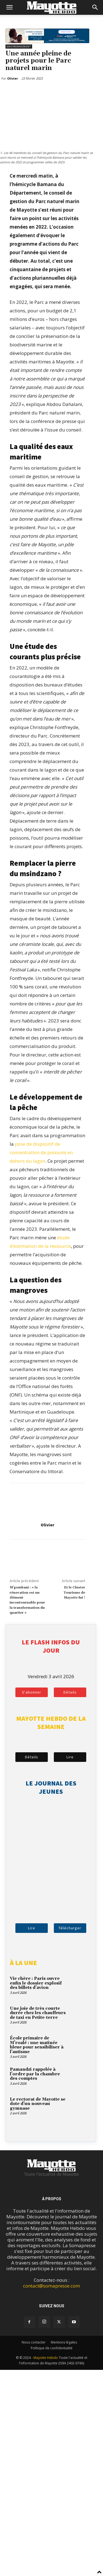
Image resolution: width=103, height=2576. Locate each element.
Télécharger (70, 1927)
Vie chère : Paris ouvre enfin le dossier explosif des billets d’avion (36, 1983)
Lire (70, 1756)
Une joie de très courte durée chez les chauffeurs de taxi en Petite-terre (38, 2013)
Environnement (18, 46)
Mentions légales (64, 2342)
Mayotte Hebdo (46, 2357)
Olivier (47, 1524)
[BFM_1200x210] (47, 41)
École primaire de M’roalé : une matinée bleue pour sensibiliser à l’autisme (36, 2045)
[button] (9, 7)
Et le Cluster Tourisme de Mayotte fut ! (74, 1592)
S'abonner (31, 1692)
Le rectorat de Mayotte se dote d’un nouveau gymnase (37, 2104)
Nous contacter (34, 2342)
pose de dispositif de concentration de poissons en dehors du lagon (41, 1152)
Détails (70, 1692)
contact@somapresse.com (51, 2286)
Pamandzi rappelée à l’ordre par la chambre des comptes (35, 2074)
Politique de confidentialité (52, 2348)
